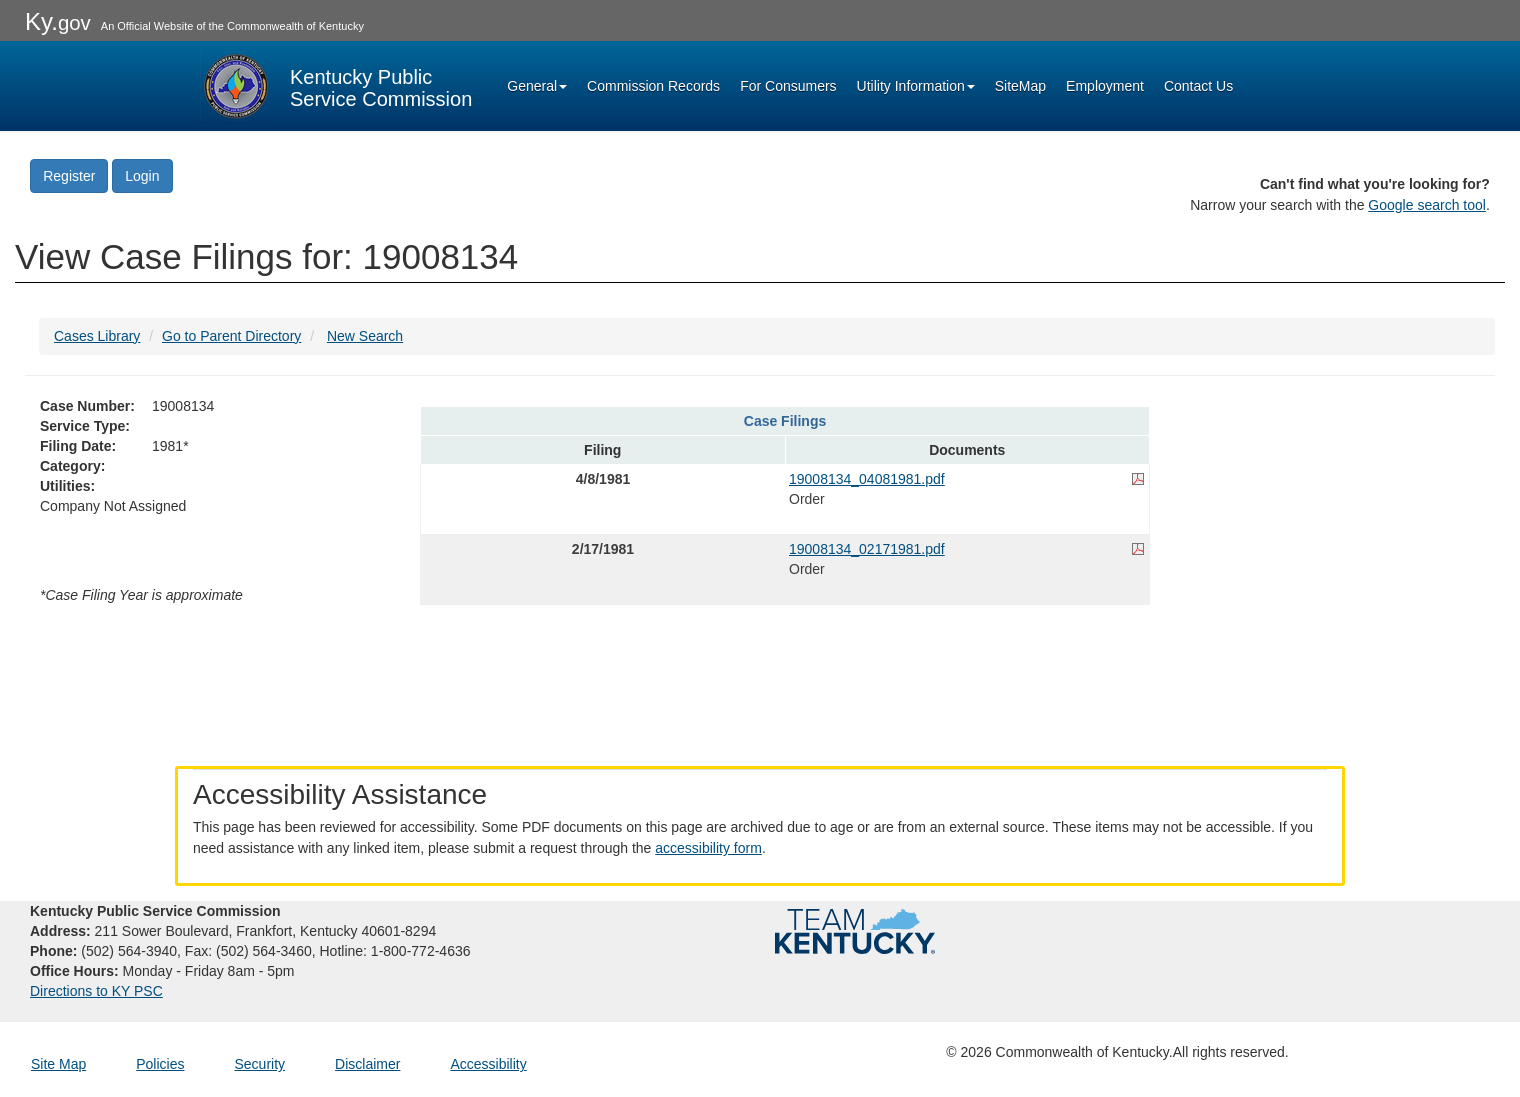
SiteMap (1020, 86)
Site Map (58, 1064)
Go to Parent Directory (231, 336)
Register (69, 176)
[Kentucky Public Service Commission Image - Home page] (336, 86)
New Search (365, 336)
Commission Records (653, 86)
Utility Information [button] (916, 86)
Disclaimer (367, 1064)
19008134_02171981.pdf (867, 549)
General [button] (537, 86)
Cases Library (97, 336)
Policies (160, 1064)
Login (142, 176)
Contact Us (1198, 86)
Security (260, 1064)
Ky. (58, 21)
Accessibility (488, 1064)
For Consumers (788, 86)
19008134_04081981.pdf (867, 479)
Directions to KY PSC (96, 991)
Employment (1105, 86)
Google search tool (1427, 205)
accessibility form (708, 848)
